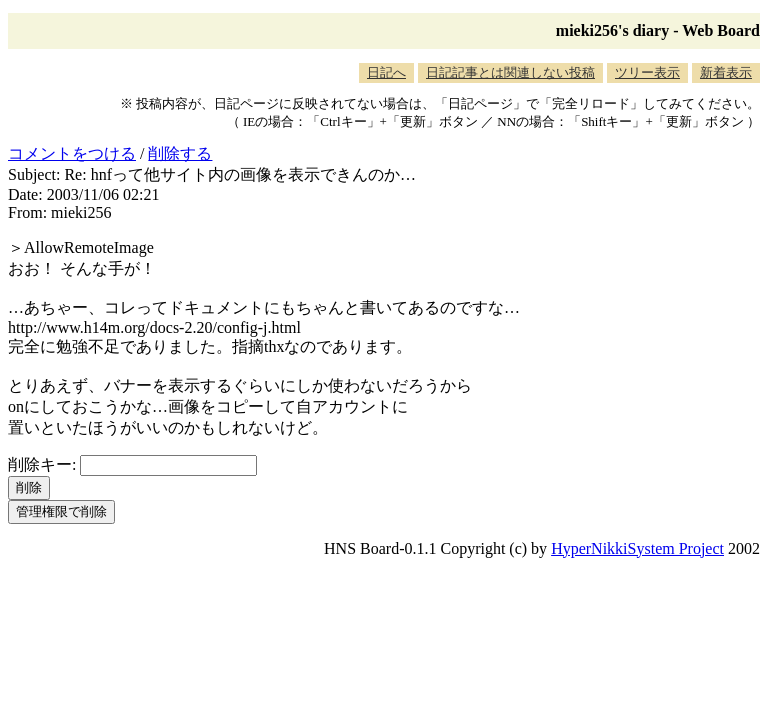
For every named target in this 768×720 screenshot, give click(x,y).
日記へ (386, 72)
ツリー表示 (647, 72)
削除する (180, 153)
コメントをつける (72, 153)
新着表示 (726, 72)
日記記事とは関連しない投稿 (510, 72)
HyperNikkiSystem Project (637, 548)
